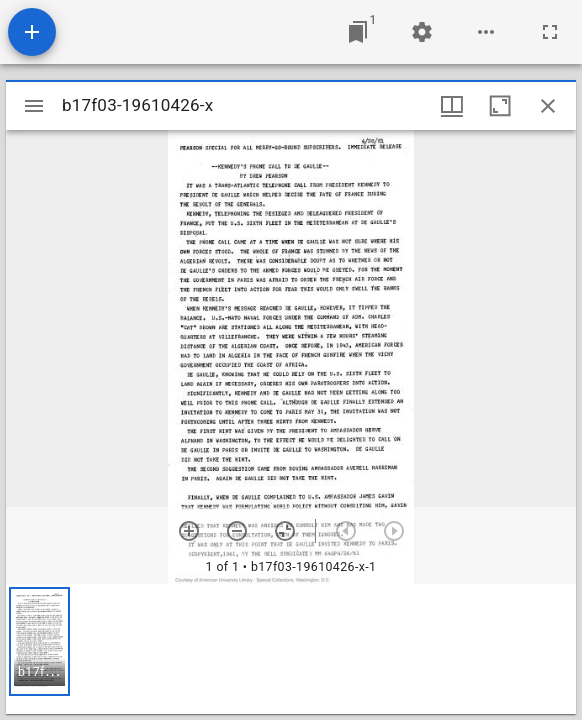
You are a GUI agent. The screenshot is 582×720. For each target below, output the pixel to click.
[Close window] (548, 106)
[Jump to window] (358, 32)
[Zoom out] (237, 531)
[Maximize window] (500, 106)
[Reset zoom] (285, 531)
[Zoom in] (189, 531)
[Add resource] (32, 32)
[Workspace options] (486, 32)
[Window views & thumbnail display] (452, 106)
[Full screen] (550, 32)
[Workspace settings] (422, 32)
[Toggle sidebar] (34, 106)
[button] (39, 641)
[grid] (291, 649)
